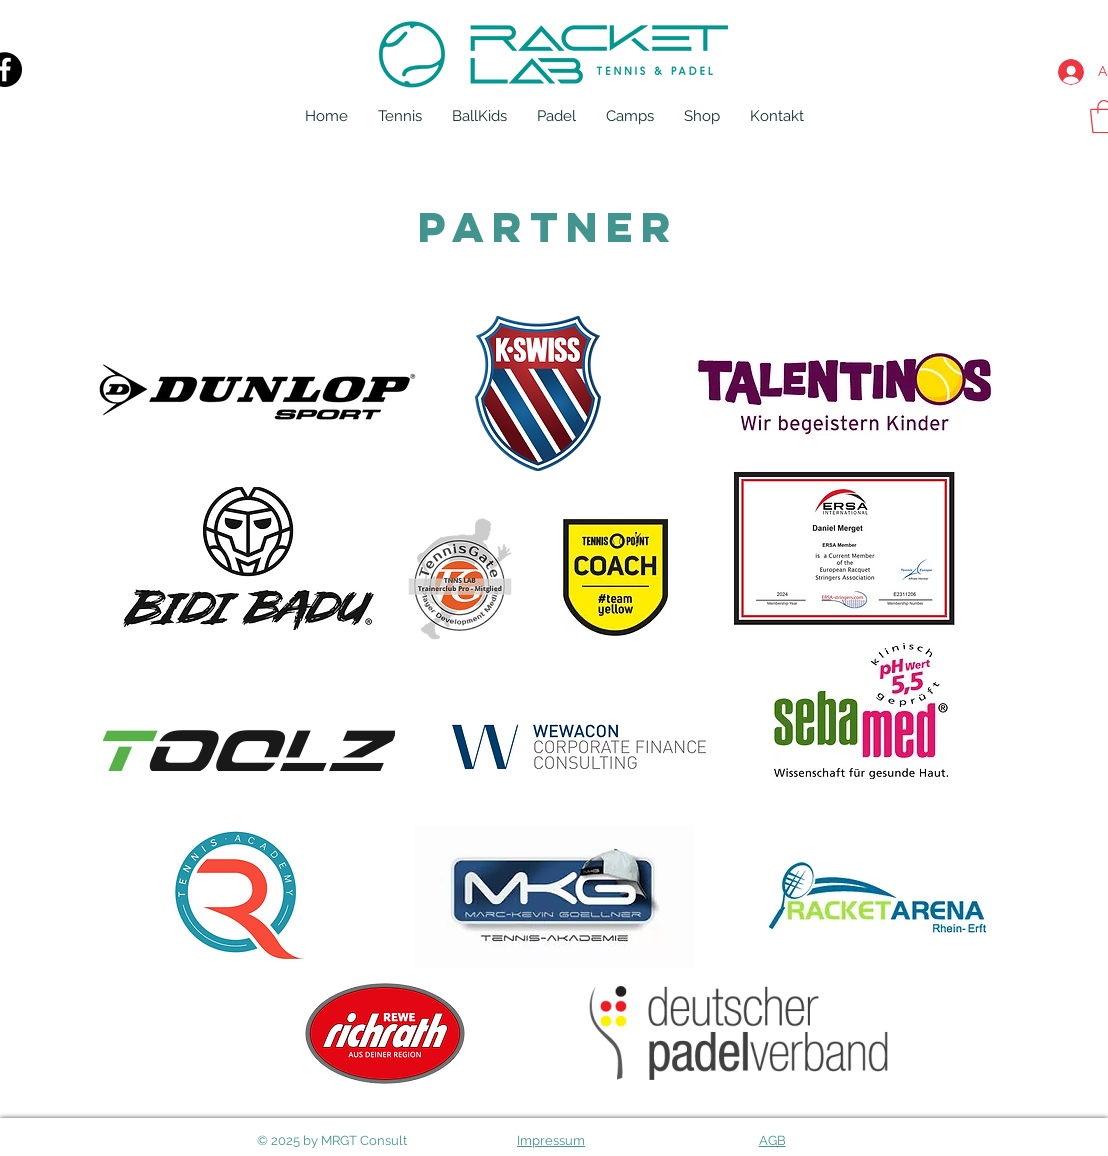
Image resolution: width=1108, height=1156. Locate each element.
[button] (400, 116)
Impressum (551, 1140)
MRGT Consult (364, 1140)
